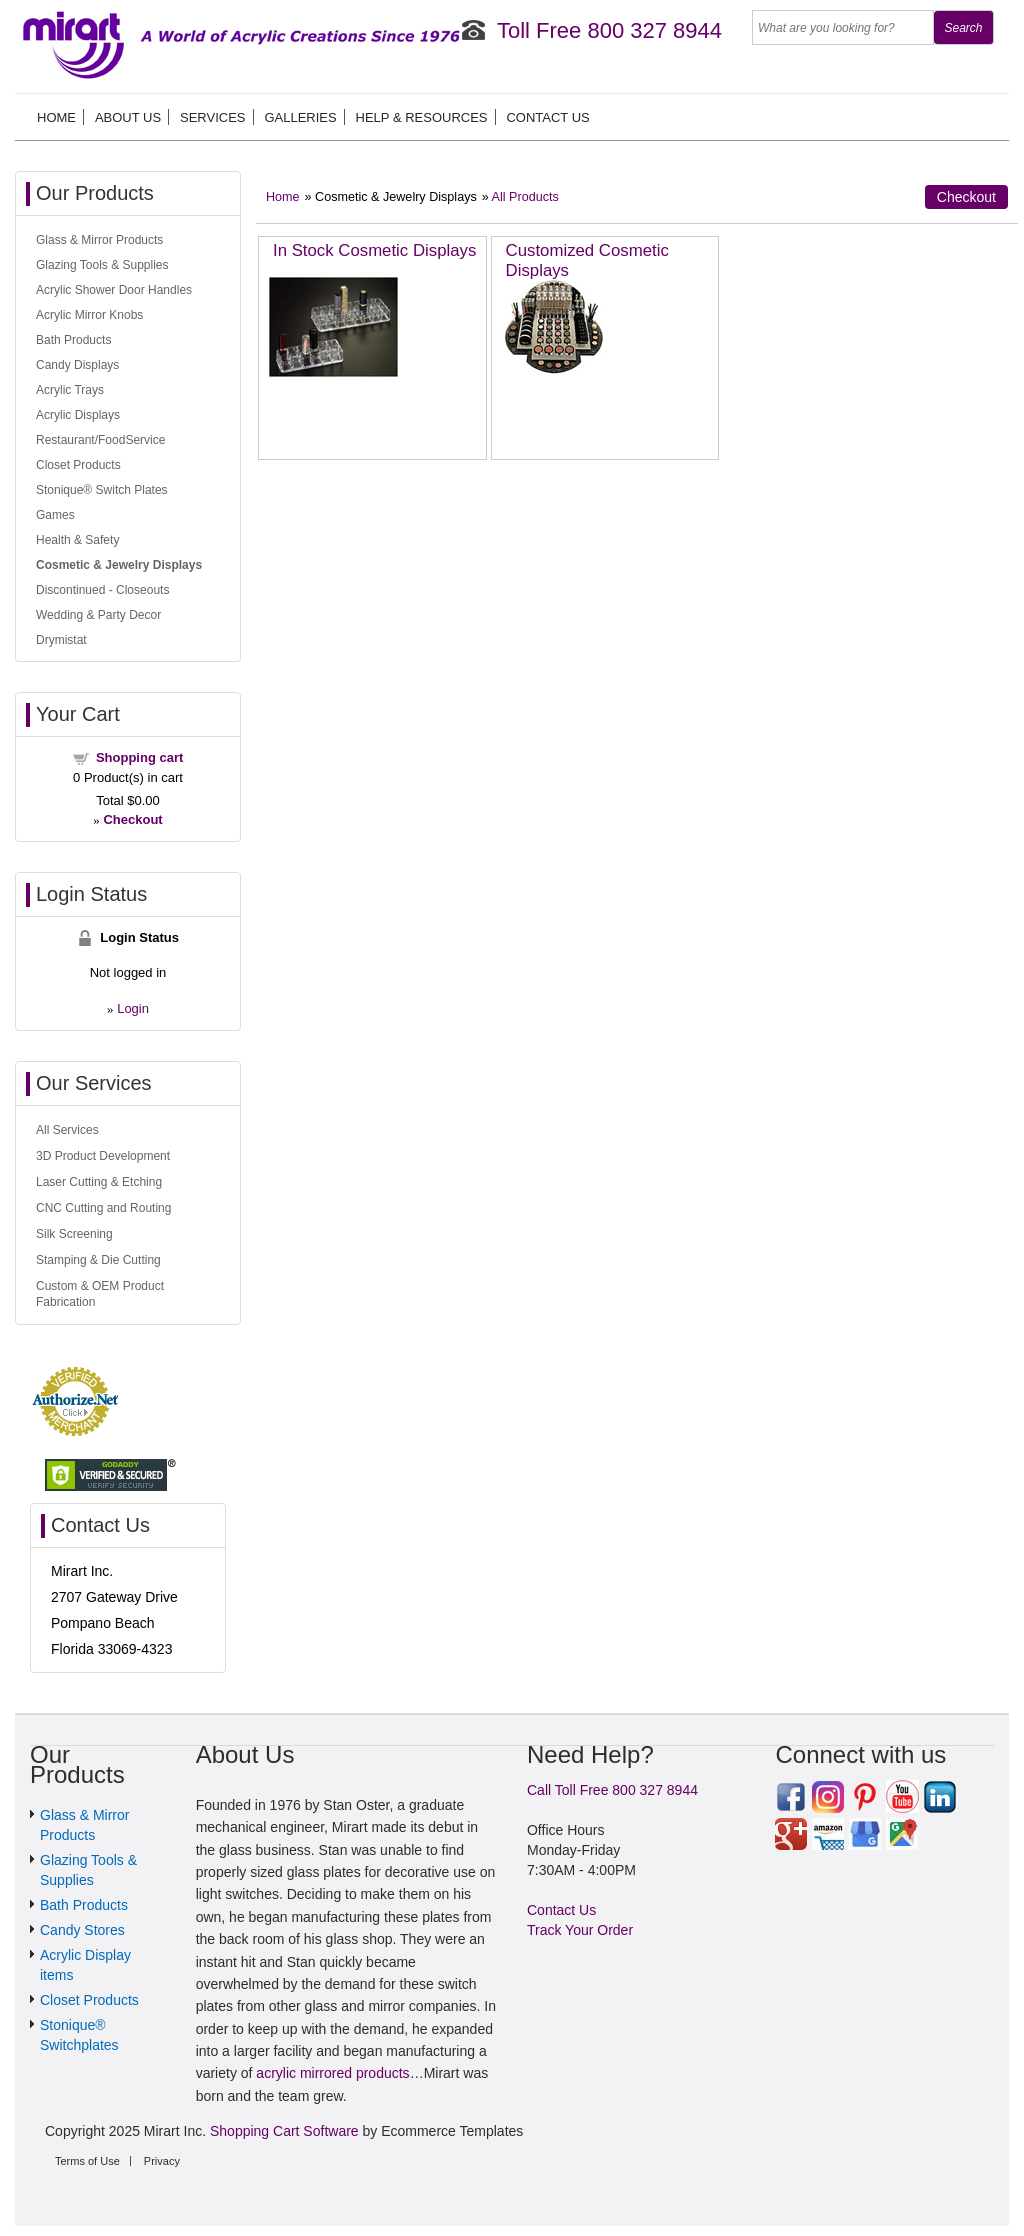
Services (213, 117)
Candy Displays (77, 365)
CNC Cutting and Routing (103, 1208)
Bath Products (73, 340)
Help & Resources (422, 117)
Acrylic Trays (70, 390)
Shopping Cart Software (284, 2131)
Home (56, 117)
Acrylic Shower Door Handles (114, 290)
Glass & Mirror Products (99, 240)
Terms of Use (87, 2161)
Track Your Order (580, 1930)
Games (55, 515)
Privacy (162, 2161)
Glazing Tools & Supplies (102, 265)
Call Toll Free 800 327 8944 (612, 1790)
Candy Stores (82, 1930)
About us (128, 117)
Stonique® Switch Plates (102, 490)
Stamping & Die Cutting (98, 1260)
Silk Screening (74, 1234)
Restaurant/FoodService (100, 440)
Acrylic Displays (78, 415)
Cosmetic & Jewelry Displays (119, 565)
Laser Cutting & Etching (99, 1182)
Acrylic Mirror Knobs (89, 315)
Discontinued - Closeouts (102, 590)
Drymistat (61, 640)
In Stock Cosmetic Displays (374, 250)
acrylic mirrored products (332, 2073)
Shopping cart (139, 757)
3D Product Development (103, 1156)
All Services (67, 1130)
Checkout (966, 197)
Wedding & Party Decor (98, 615)
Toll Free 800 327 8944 (609, 30)
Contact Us (547, 117)
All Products (525, 197)
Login (133, 1008)
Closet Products (78, 465)
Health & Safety (77, 540)
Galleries (300, 117)
